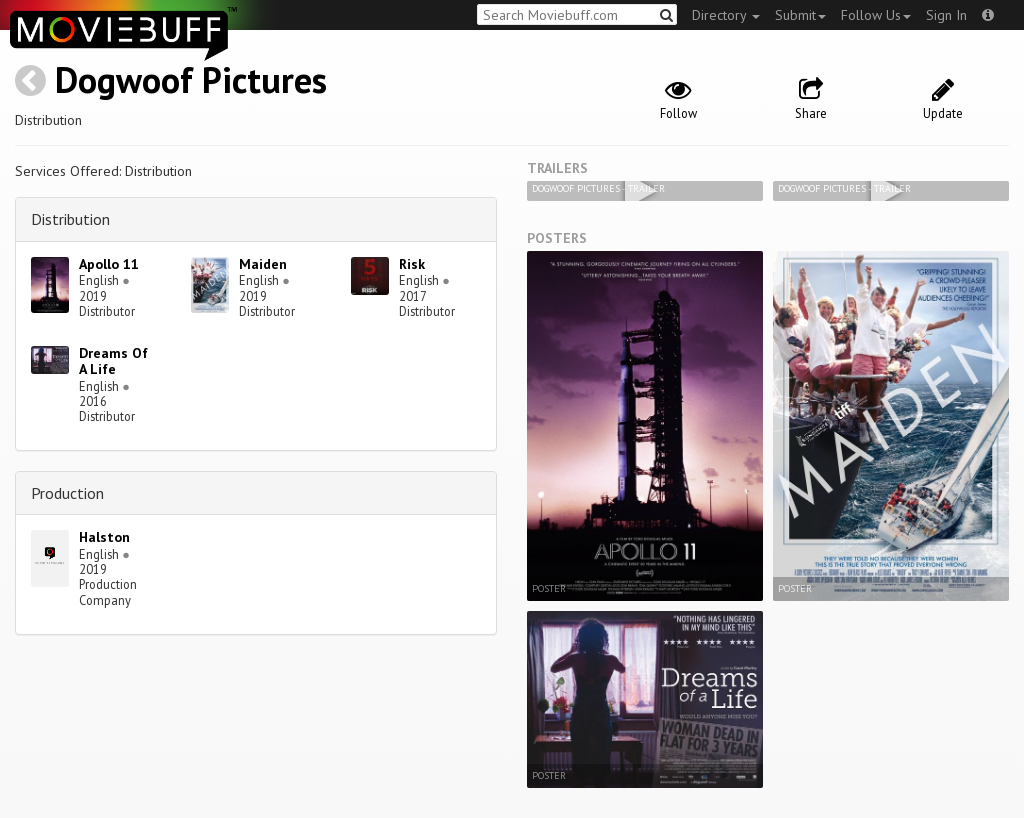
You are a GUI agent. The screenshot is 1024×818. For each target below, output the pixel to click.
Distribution (70, 219)
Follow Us (876, 15)
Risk (412, 264)
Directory (726, 15)
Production (67, 493)
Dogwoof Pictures (191, 79)
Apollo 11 (109, 264)
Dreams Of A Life (113, 361)
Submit (800, 15)
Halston (104, 537)
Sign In (946, 15)
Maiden (263, 264)
